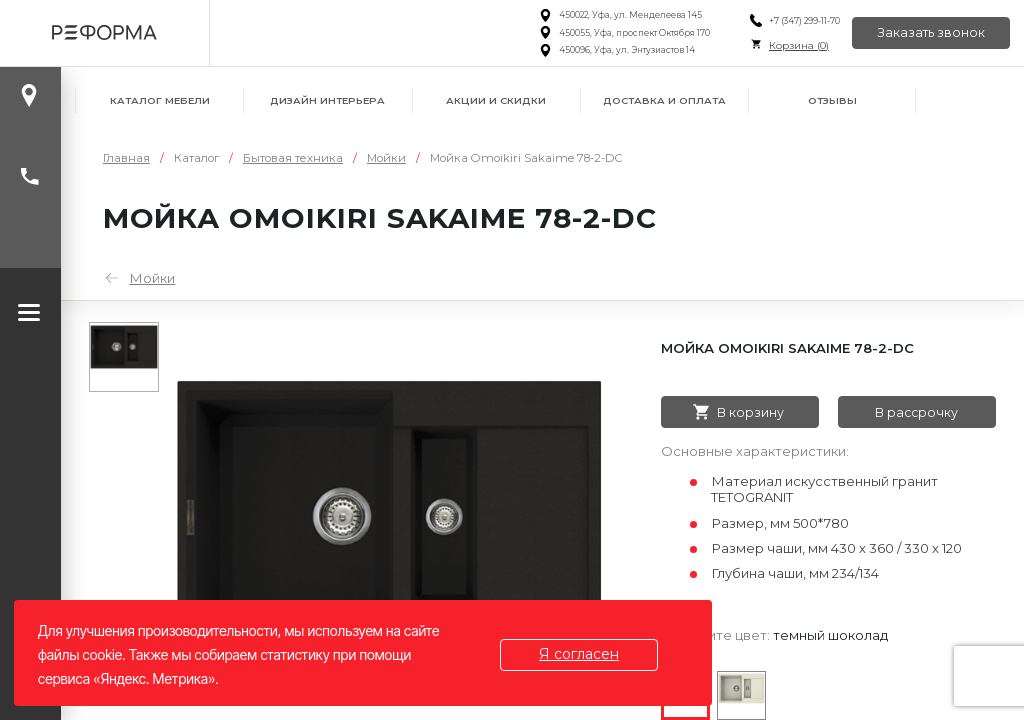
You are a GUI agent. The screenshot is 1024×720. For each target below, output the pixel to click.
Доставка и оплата (664, 100)
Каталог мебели (160, 100)
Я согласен (579, 654)
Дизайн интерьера (327, 100)
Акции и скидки (496, 100)
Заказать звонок (931, 32)
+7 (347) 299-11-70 (803, 21)
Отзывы (832, 100)
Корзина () (798, 45)
